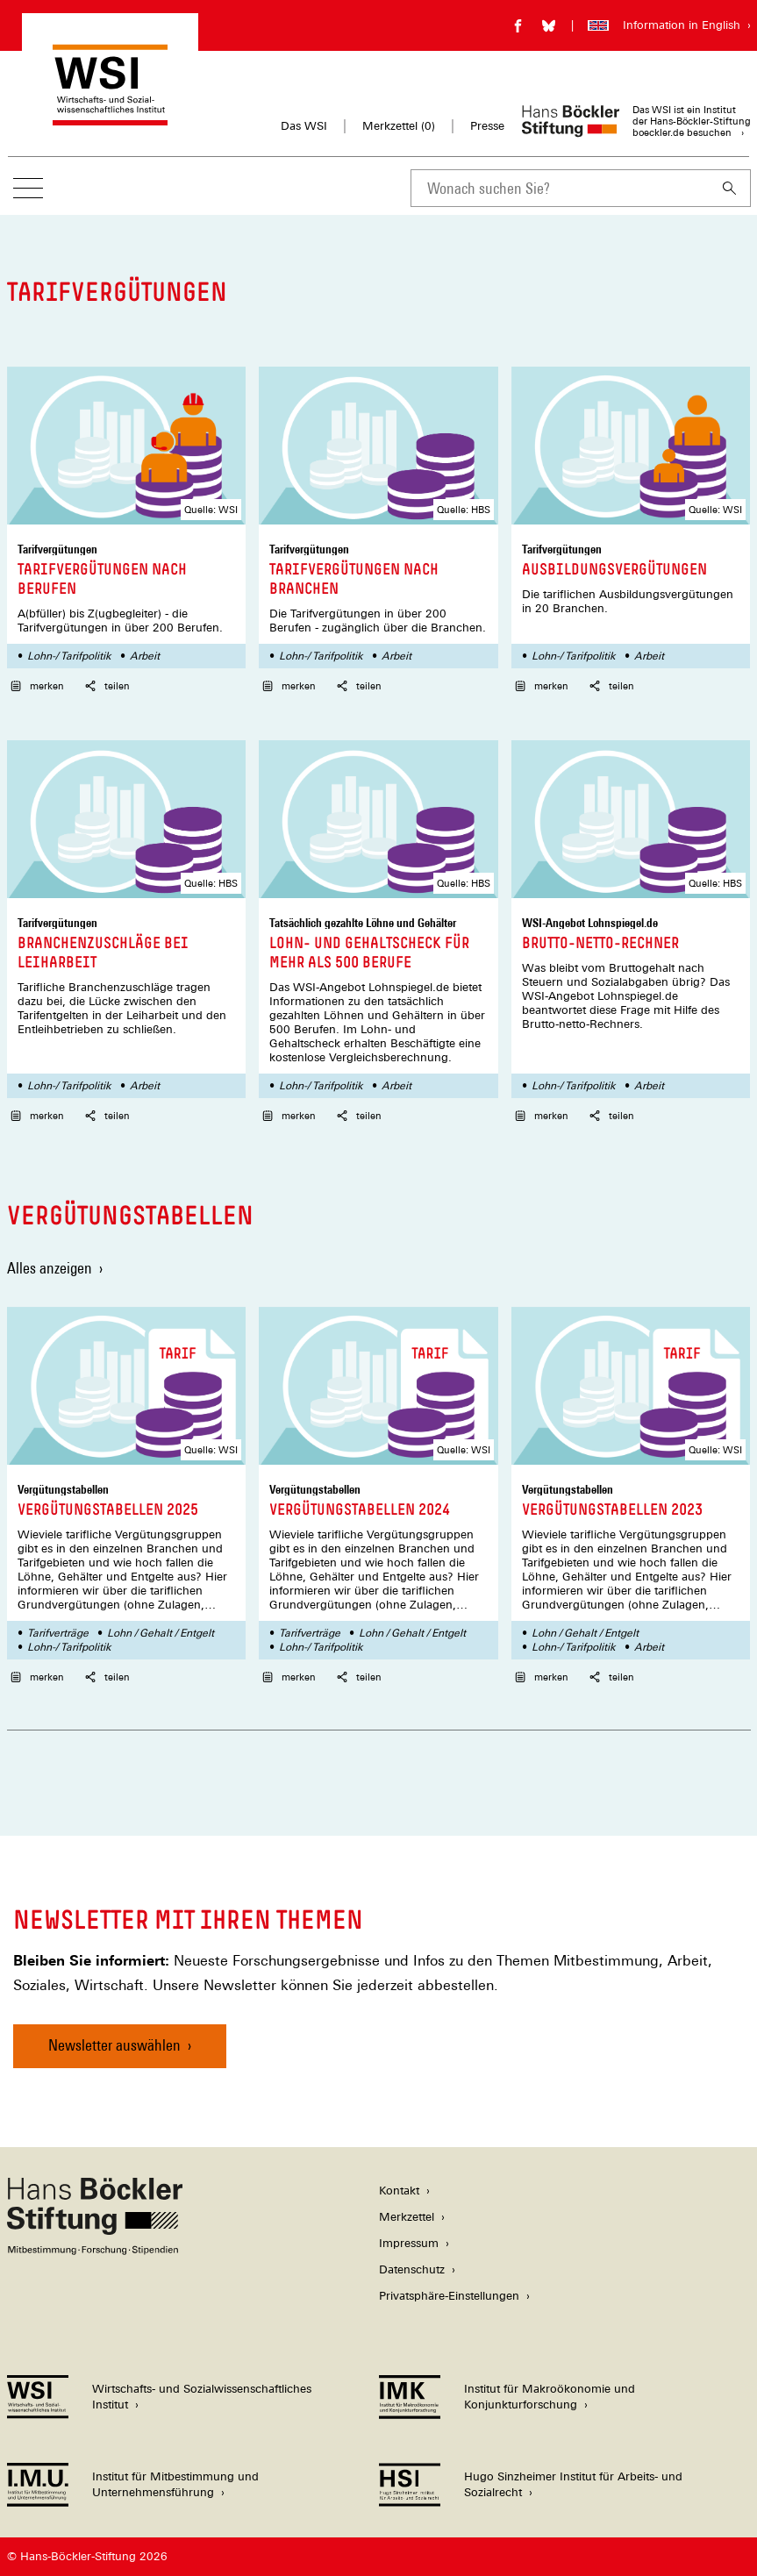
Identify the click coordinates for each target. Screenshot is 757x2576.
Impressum (409, 2243)
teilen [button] (107, 686)
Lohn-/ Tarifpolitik (69, 656)
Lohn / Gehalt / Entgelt (160, 1633)
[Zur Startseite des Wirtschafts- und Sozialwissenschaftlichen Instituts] (110, 117)
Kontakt (399, 2190)
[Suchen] (730, 188)
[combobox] (560, 188)
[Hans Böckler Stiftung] (94, 2250)
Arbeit (145, 656)
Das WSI (304, 125)
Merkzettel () (398, 126)
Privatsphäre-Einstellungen (449, 2295)
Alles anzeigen (49, 1268)
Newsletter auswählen (114, 2045)
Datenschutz (412, 2269)
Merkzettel (406, 2216)
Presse (487, 125)
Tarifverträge (58, 1633)
